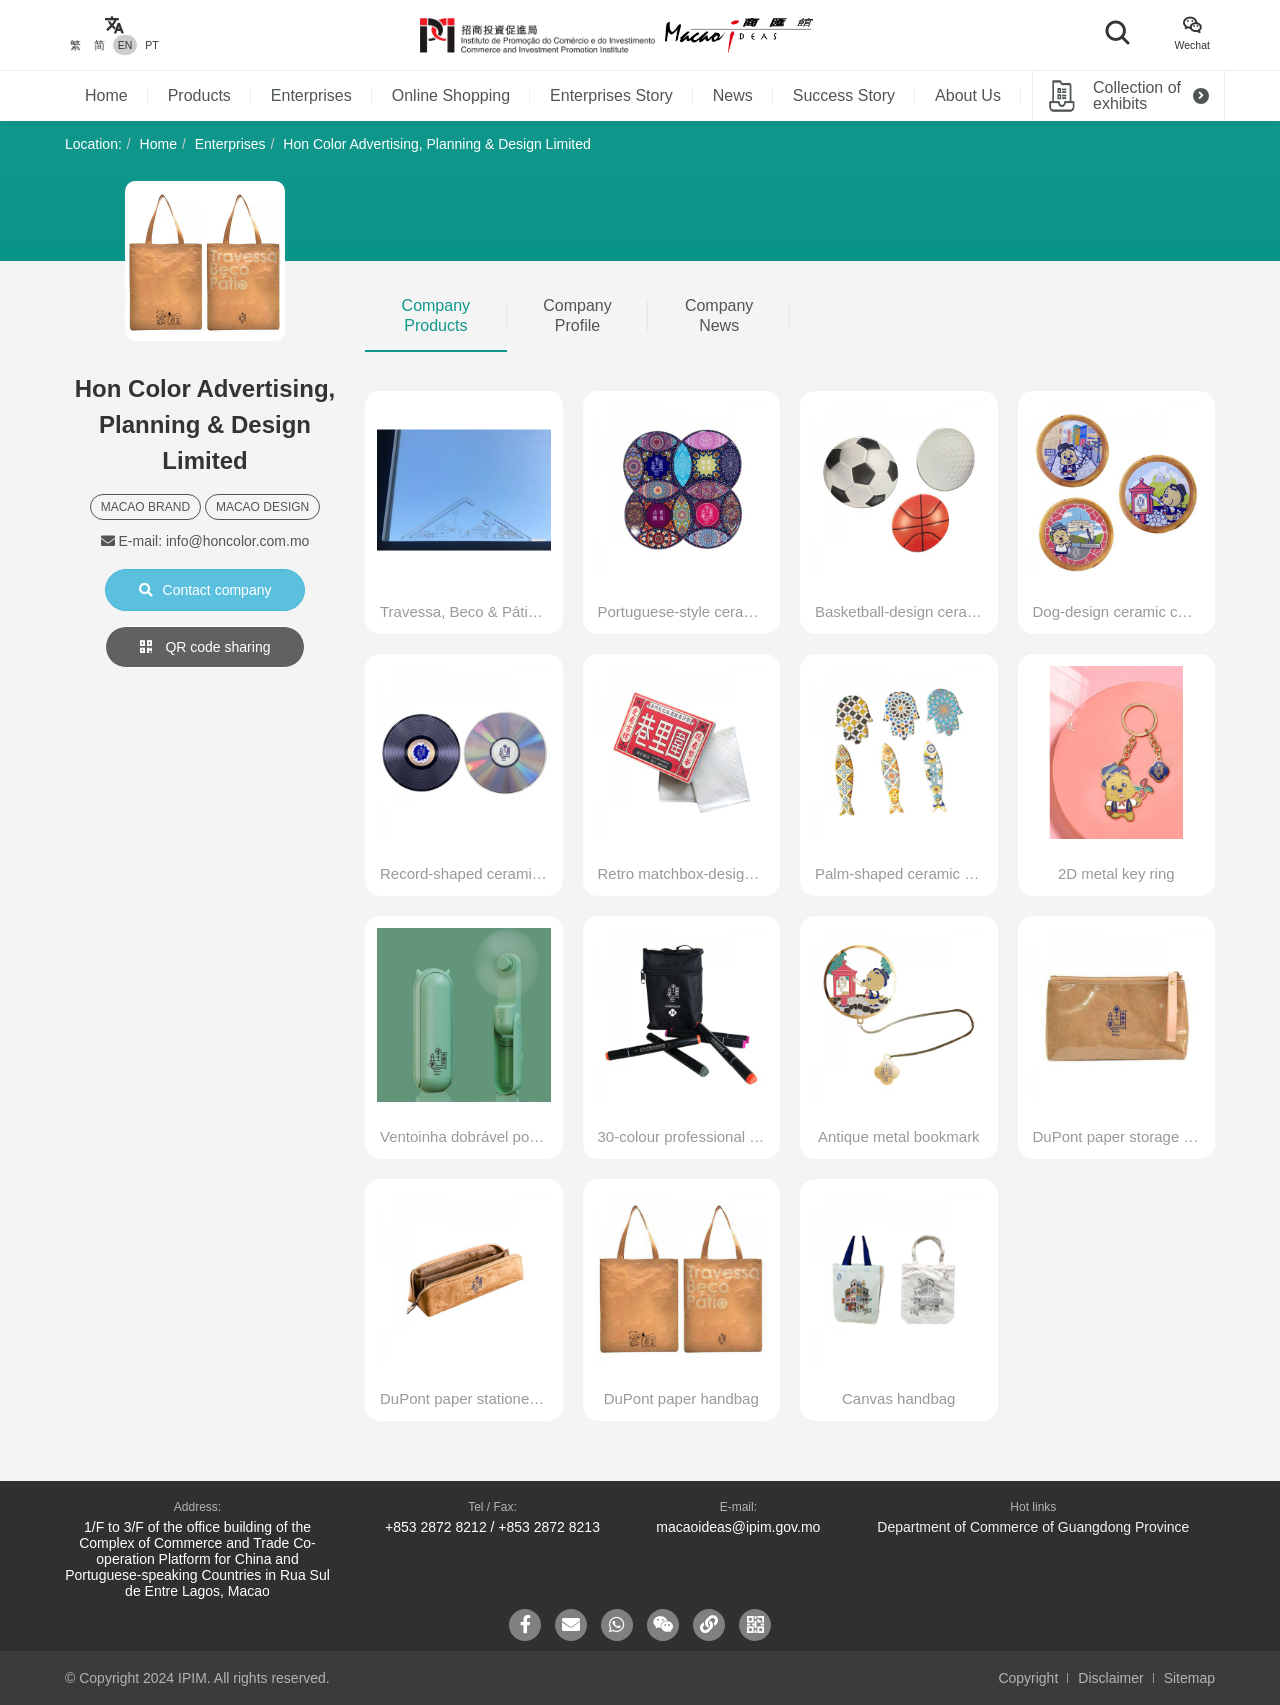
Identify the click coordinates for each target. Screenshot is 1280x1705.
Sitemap (1189, 1678)
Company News (719, 315)
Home (106, 95)
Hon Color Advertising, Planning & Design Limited (436, 144)
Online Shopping (451, 95)
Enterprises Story (611, 95)
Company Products (436, 315)
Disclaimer (1110, 1678)
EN (125, 45)
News (733, 95)
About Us (968, 95)
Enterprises (311, 95)
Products (199, 95)
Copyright (1028, 1678)
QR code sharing (205, 647)
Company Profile (577, 315)
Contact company (205, 590)
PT (151, 45)
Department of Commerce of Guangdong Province (1033, 1527)
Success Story (844, 95)
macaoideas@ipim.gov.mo (738, 1527)
